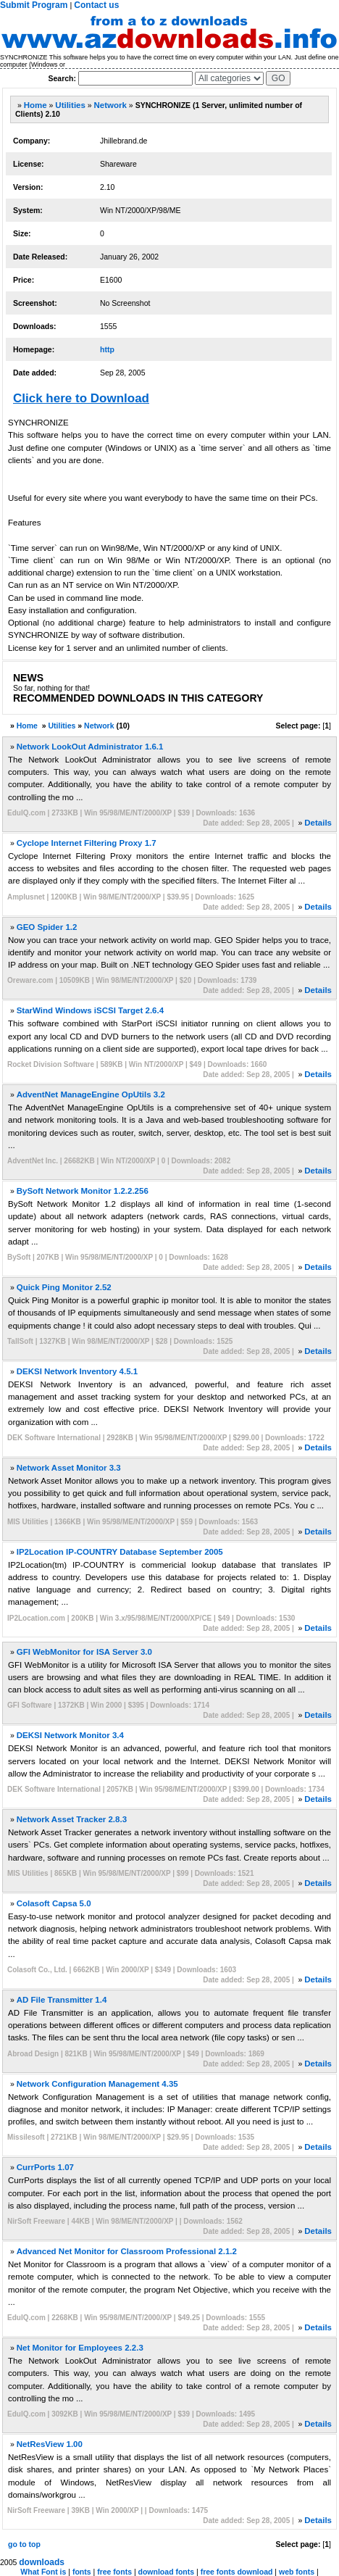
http (107, 349)
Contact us (96, 5)
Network (110, 105)
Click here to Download (81, 398)
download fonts (166, 2571)
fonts (81, 2571)
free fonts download (237, 2571)
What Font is (43, 2571)
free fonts (114, 2571)
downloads (41, 2562)
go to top (24, 2544)
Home (35, 105)
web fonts (296, 2571)
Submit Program (33, 5)
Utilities (70, 105)
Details (318, 822)
